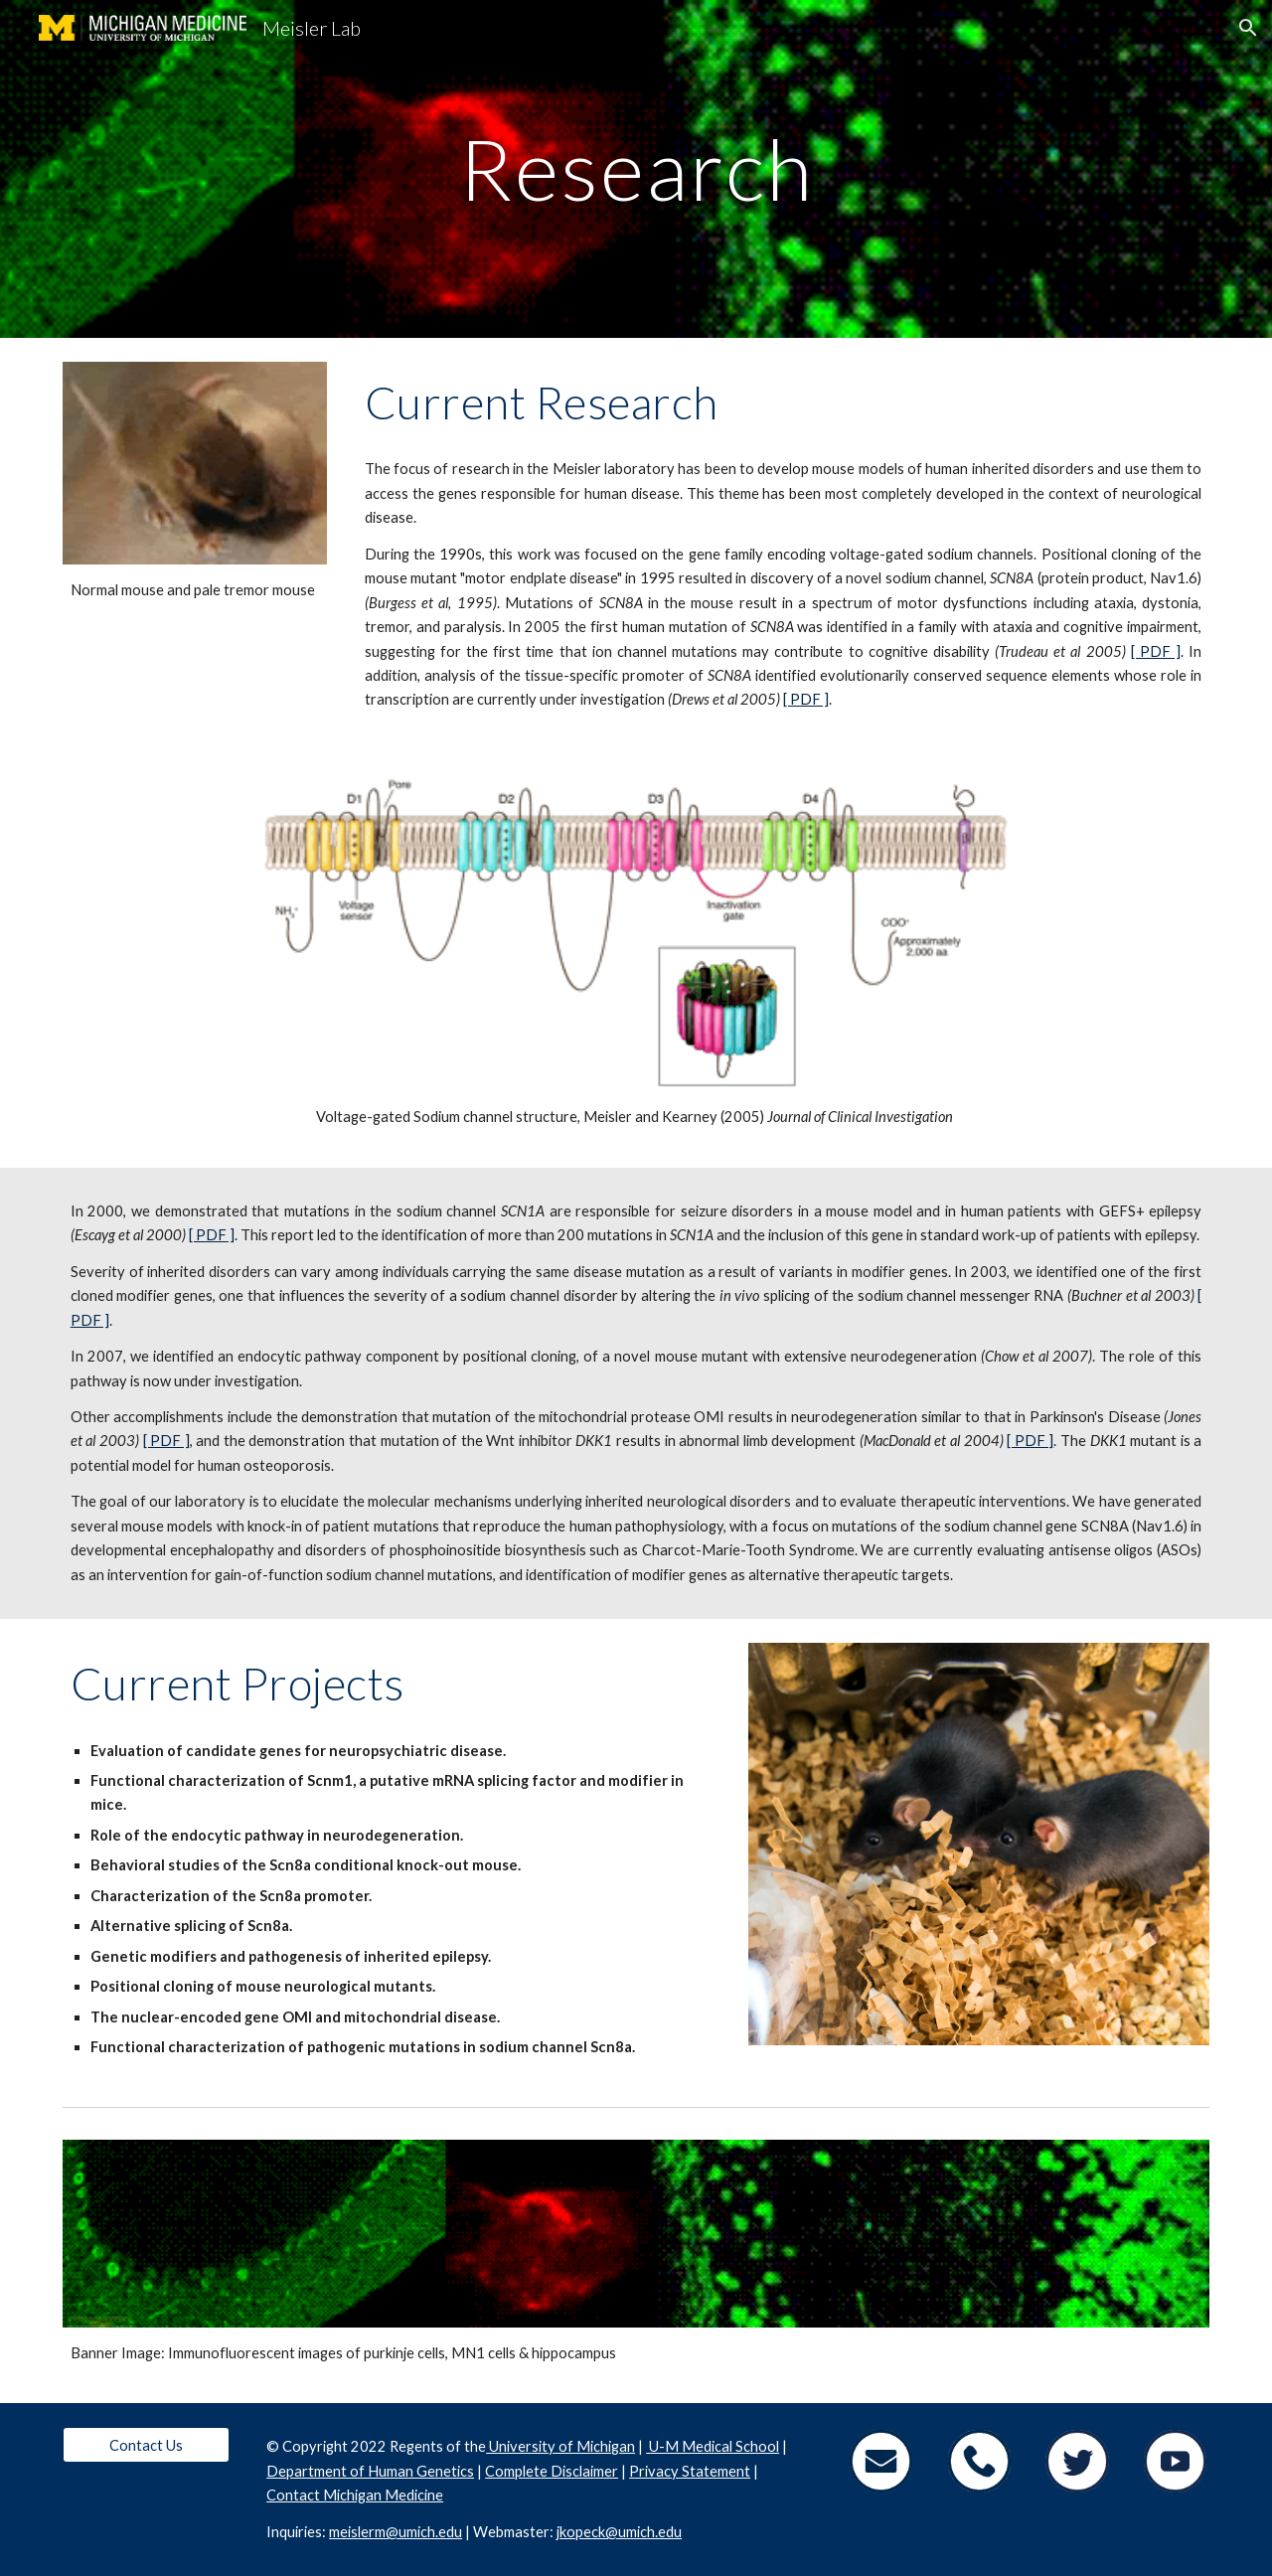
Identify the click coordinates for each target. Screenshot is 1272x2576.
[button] (1248, 28)
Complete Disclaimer (551, 2471)
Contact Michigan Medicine (354, 2495)
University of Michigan (560, 2446)
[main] (636, 168)
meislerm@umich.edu (395, 2531)
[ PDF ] (1156, 651)
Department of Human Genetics (370, 2471)
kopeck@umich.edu (620, 2531)
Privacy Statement (689, 2471)
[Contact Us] (146, 2445)
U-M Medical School (712, 2446)
